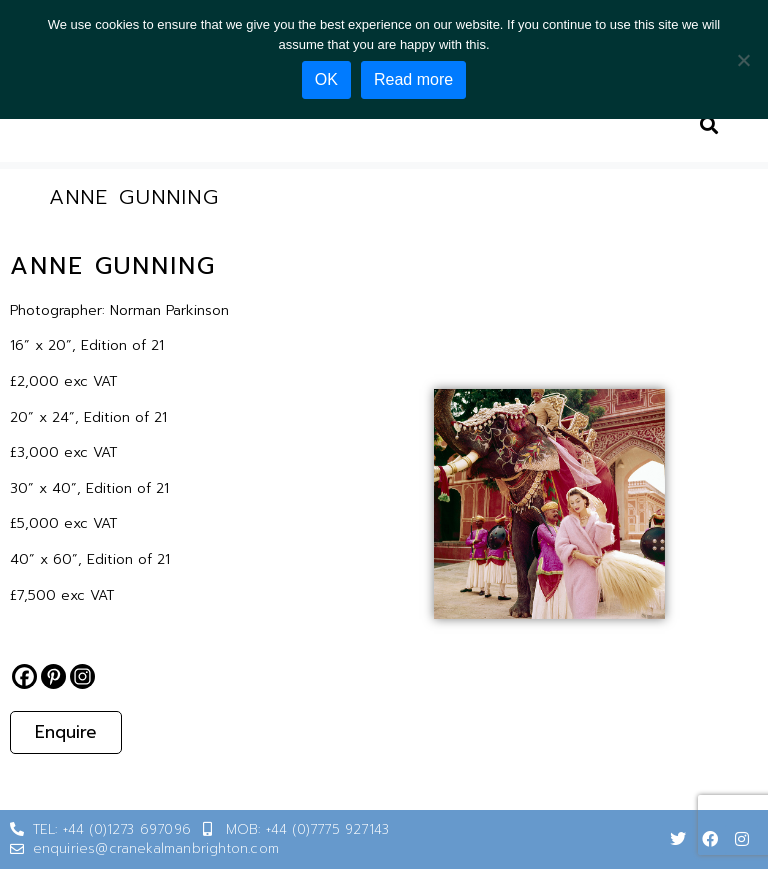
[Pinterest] (53, 676)
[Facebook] (24, 676)
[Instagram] (82, 676)
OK (326, 79)
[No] (743, 60)
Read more (413, 79)
